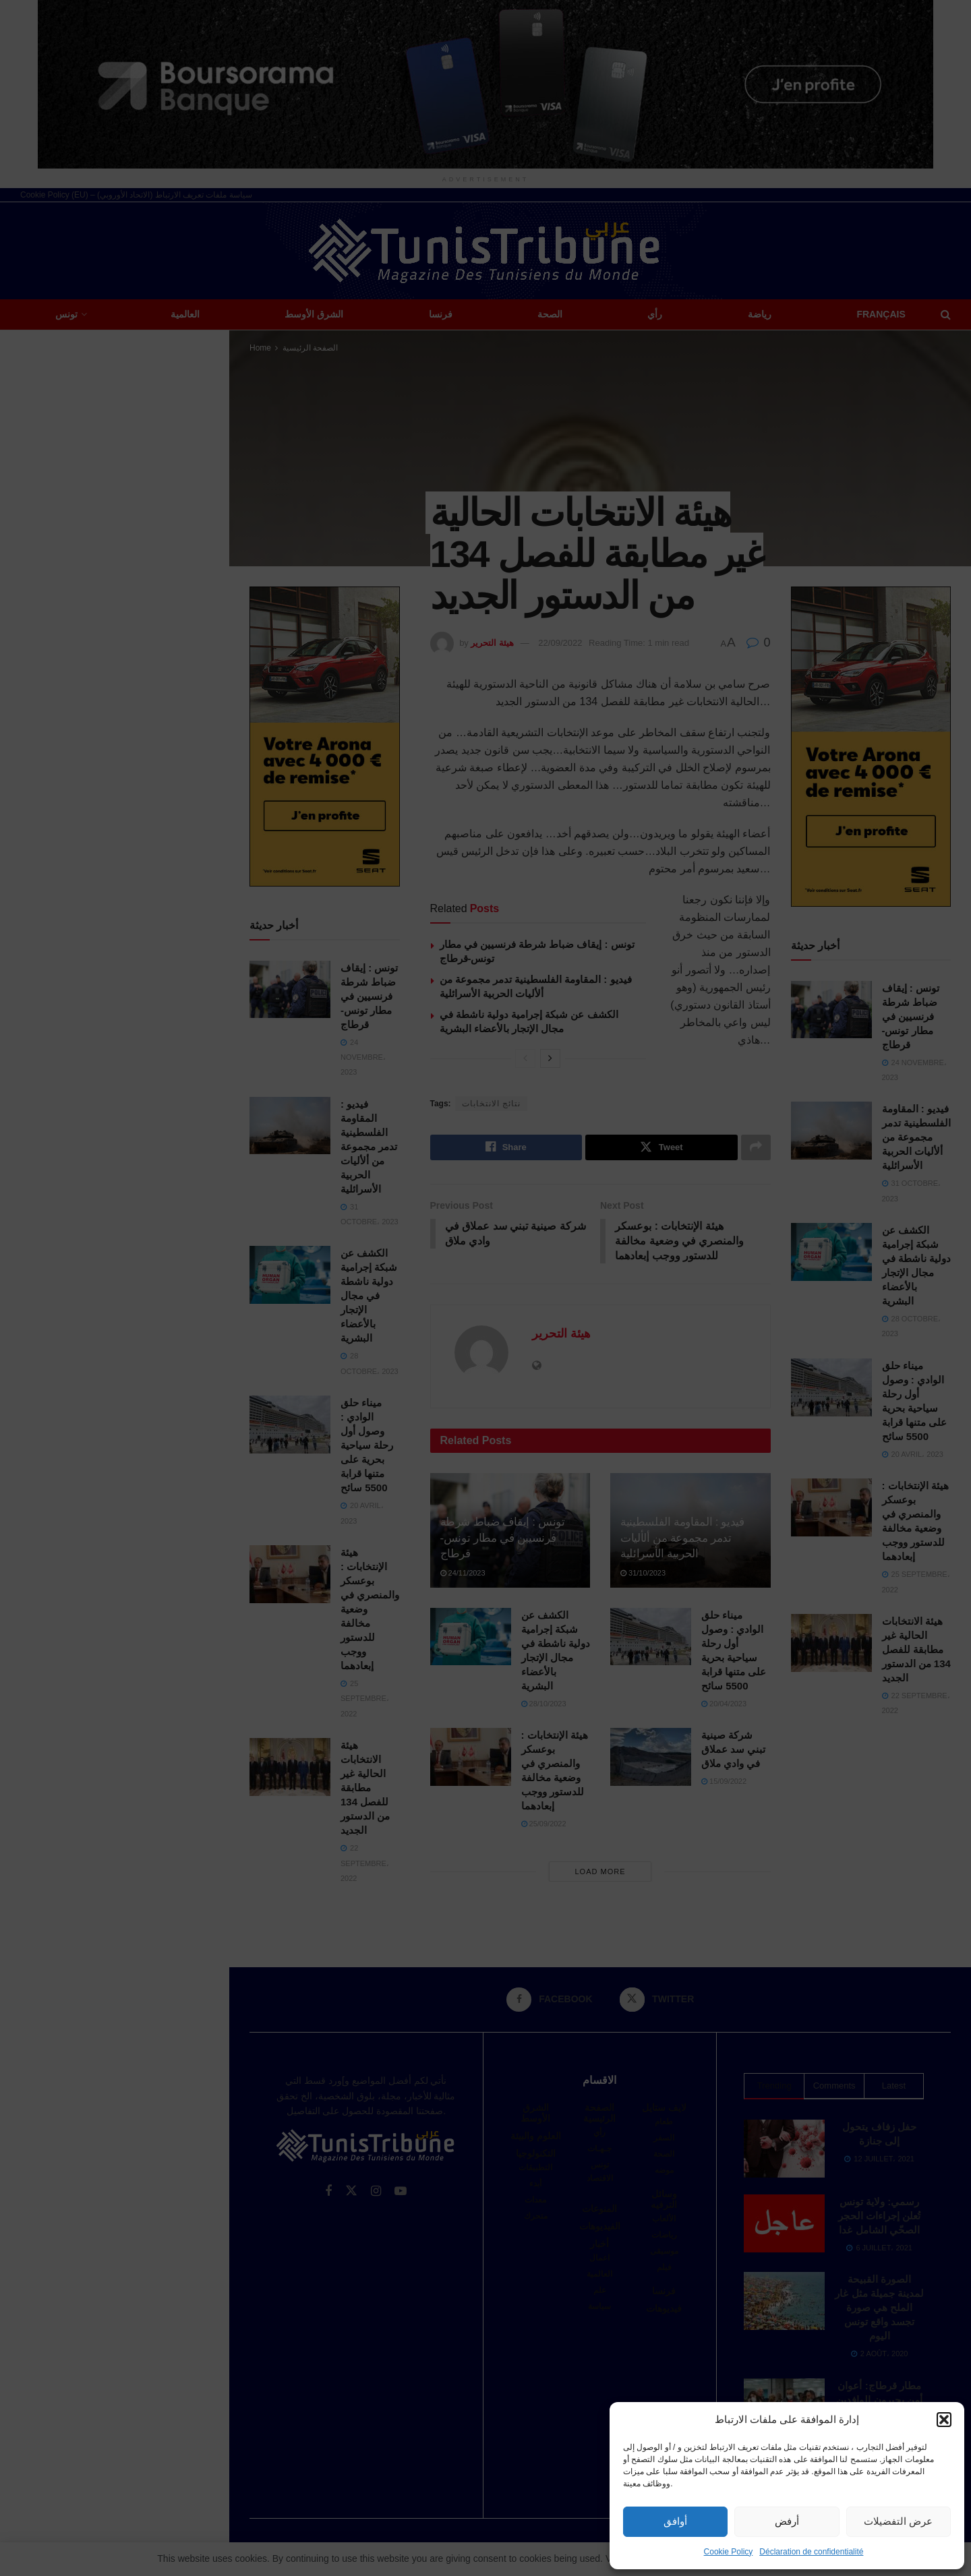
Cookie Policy (728, 2551)
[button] (944, 2419)
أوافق (675, 2521)
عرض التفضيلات (898, 2521)
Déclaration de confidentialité (811, 2551)
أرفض (787, 2521)
